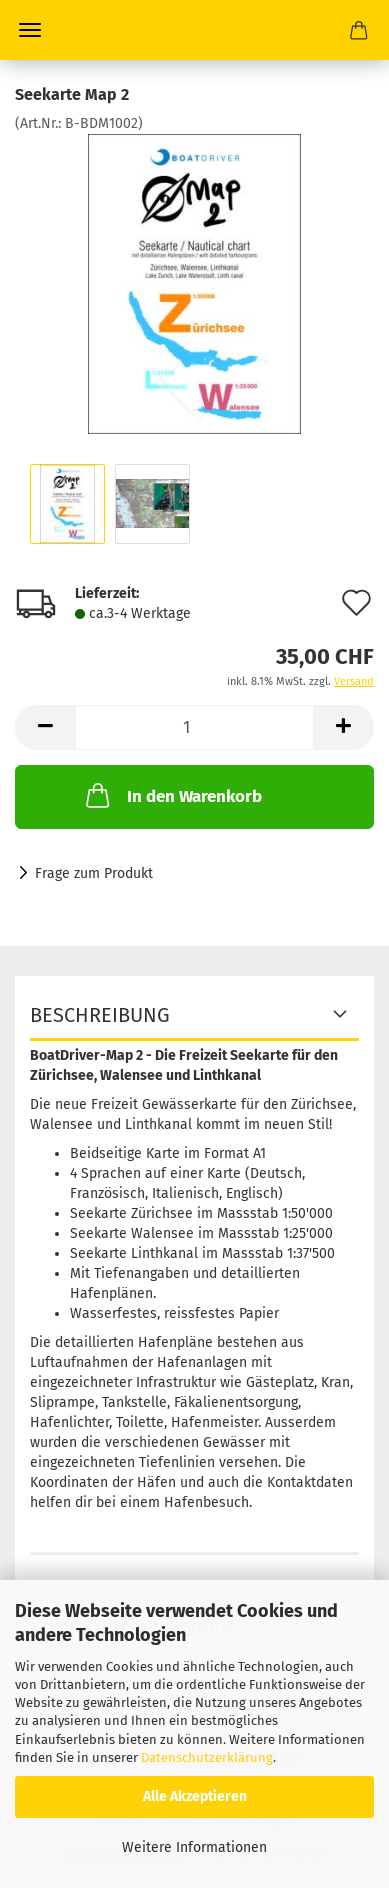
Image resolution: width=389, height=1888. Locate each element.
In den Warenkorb (172, 795)
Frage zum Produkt (94, 873)
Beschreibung (100, 1015)
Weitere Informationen (194, 1847)
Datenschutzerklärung (207, 1757)
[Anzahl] (194, 727)
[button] (45, 727)
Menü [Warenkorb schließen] (30, 30)
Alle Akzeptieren (195, 1796)
